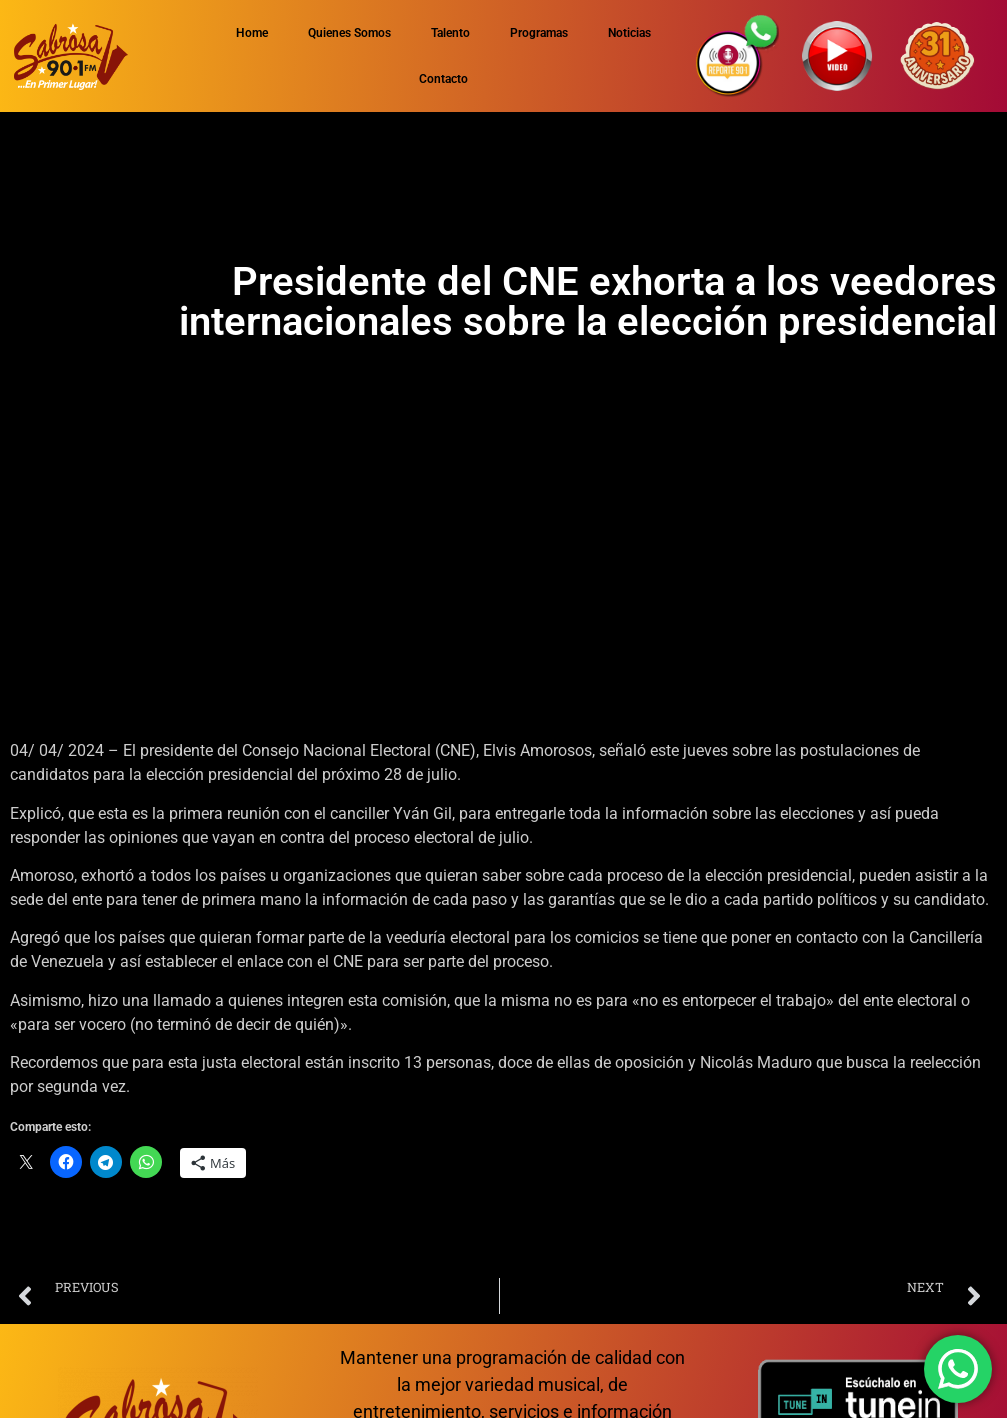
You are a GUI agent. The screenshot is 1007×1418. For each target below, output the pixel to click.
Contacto (443, 79)
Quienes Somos (349, 33)
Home (252, 33)
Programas (539, 33)
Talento (450, 33)
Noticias (629, 33)
